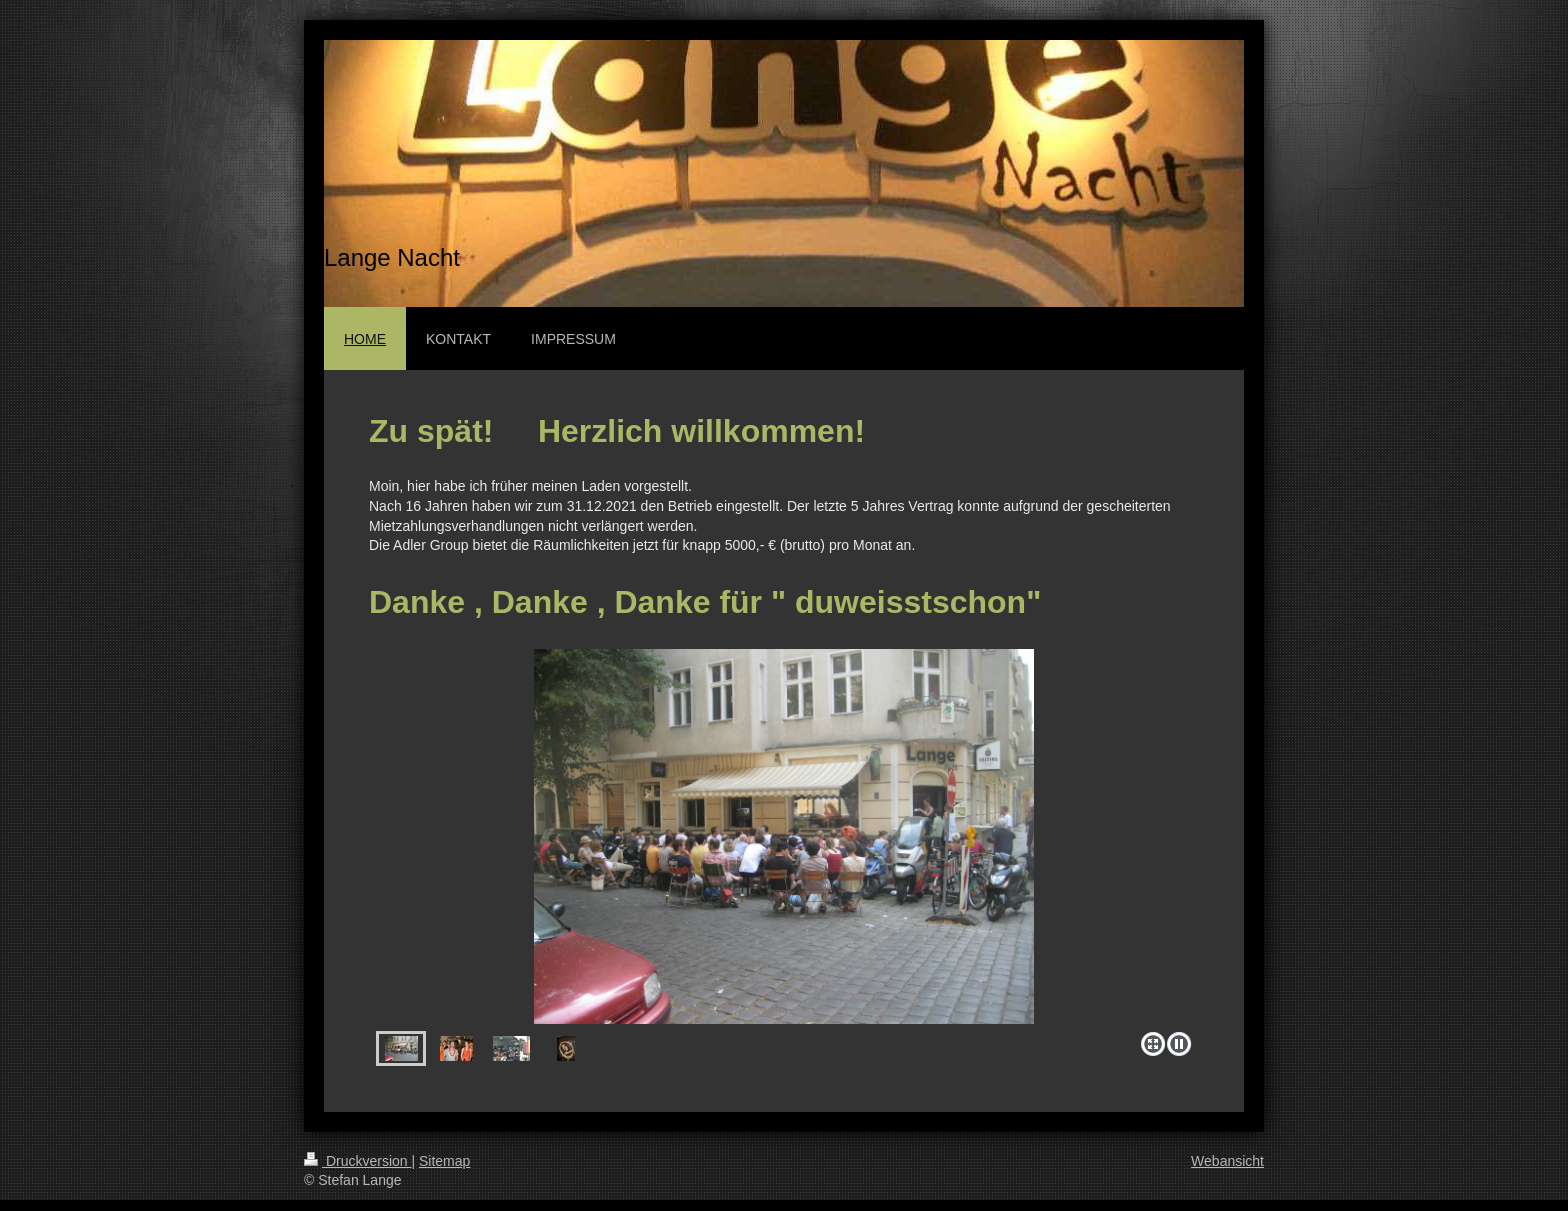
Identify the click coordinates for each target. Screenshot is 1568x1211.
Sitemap (444, 1161)
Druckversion (357, 1161)
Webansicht (1227, 1161)
